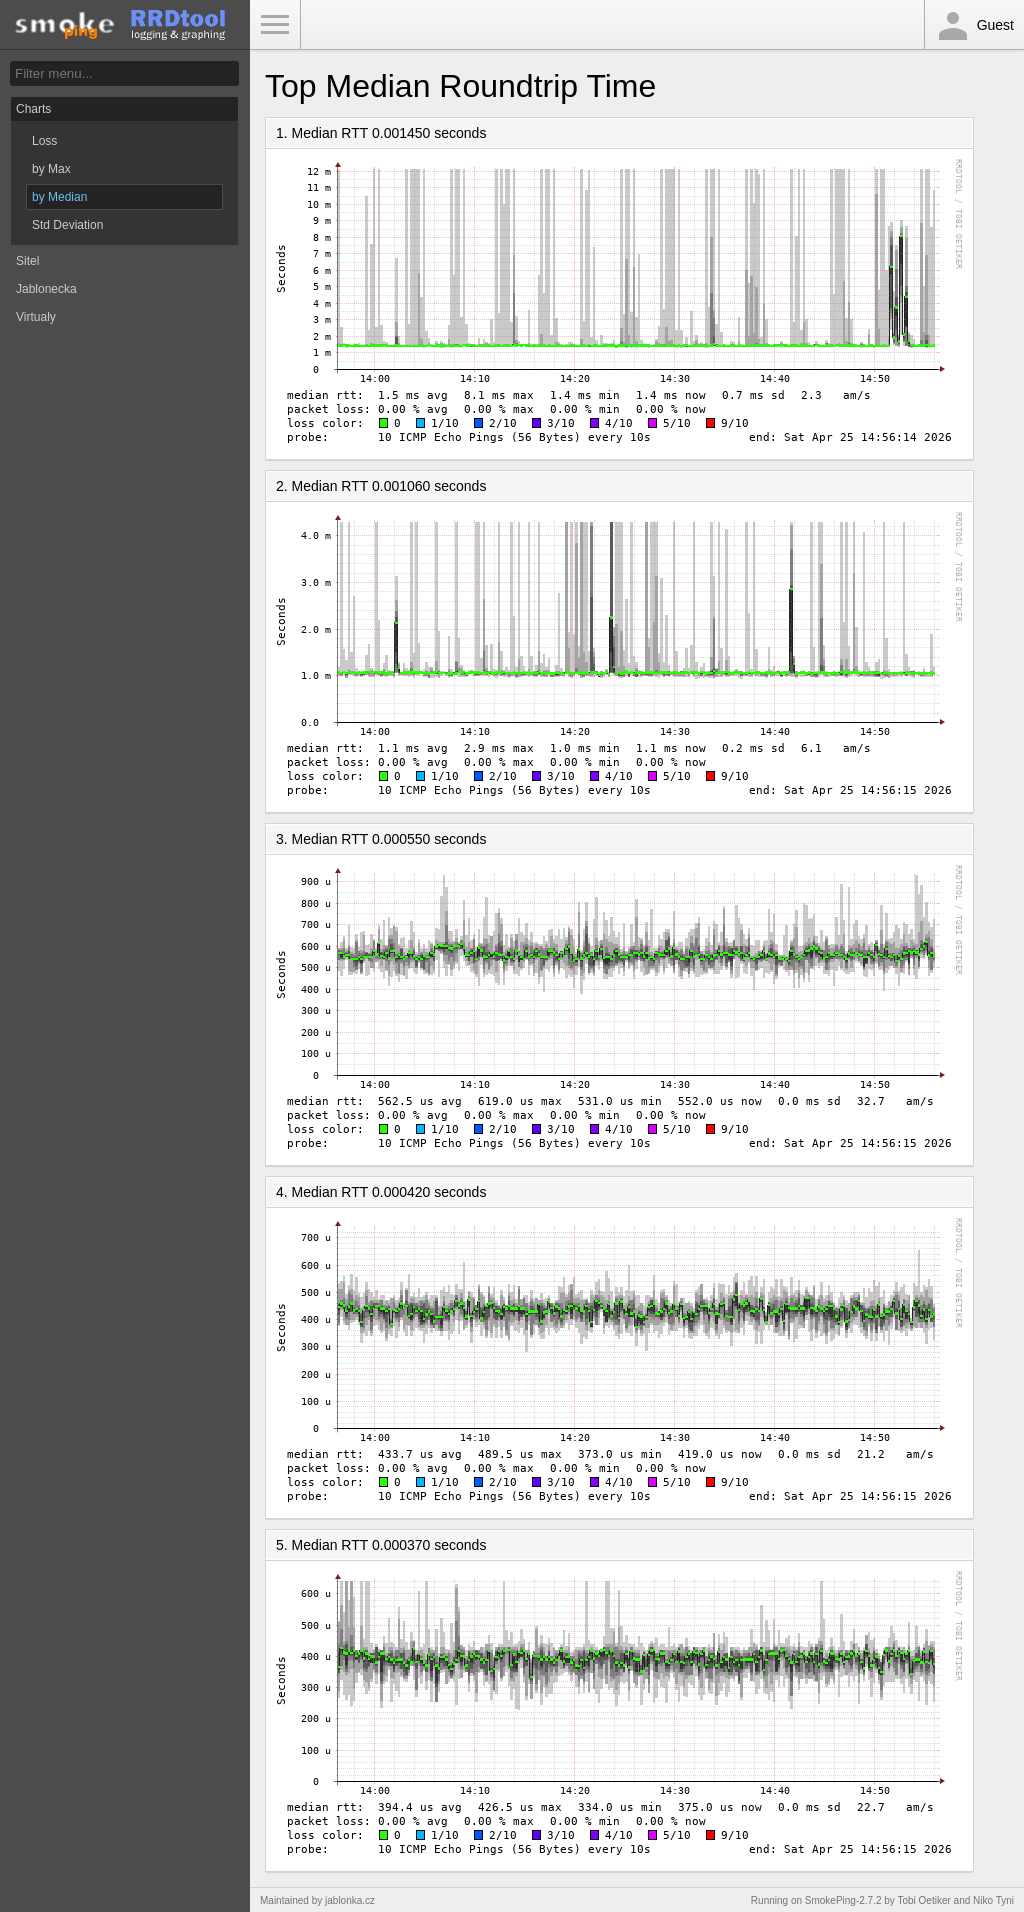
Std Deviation (67, 225)
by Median (59, 197)
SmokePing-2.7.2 (843, 1900)
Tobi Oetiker (923, 1900)
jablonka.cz (350, 1900)
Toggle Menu (275, 25)
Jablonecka (46, 289)
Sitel (27, 261)
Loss (44, 141)
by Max (51, 169)
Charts (33, 109)
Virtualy (36, 317)
